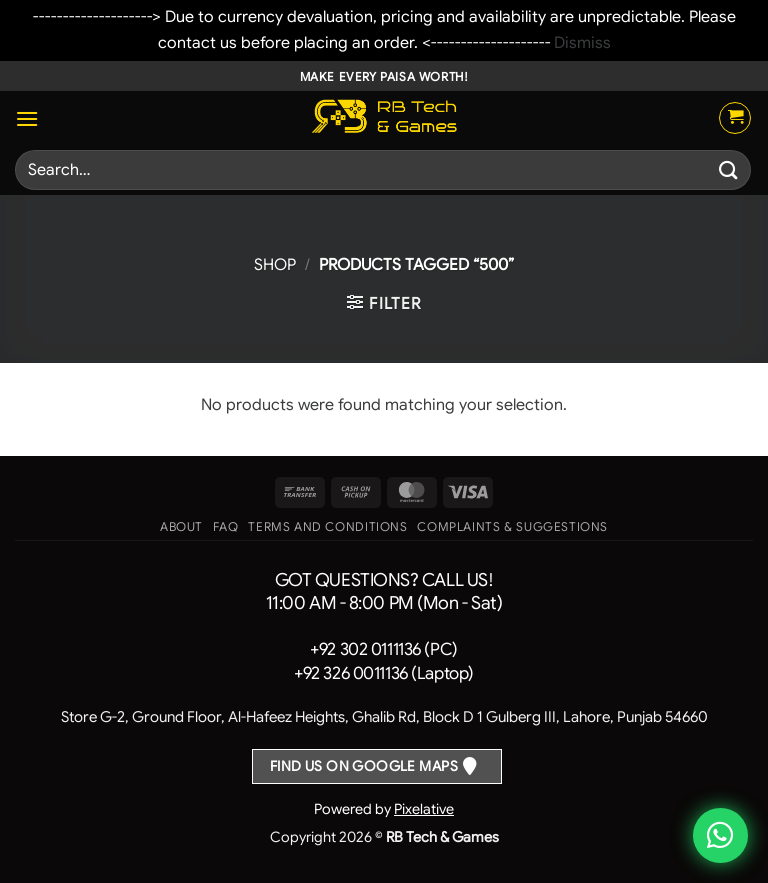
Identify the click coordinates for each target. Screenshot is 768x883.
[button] (27, 118)
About (181, 527)
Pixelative (424, 809)
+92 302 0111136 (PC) (384, 649)
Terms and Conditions (327, 527)
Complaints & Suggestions (512, 527)
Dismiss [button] (582, 43)
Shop (275, 265)
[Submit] (729, 170)
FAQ (226, 527)
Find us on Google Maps (364, 766)
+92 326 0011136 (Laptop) (384, 673)
